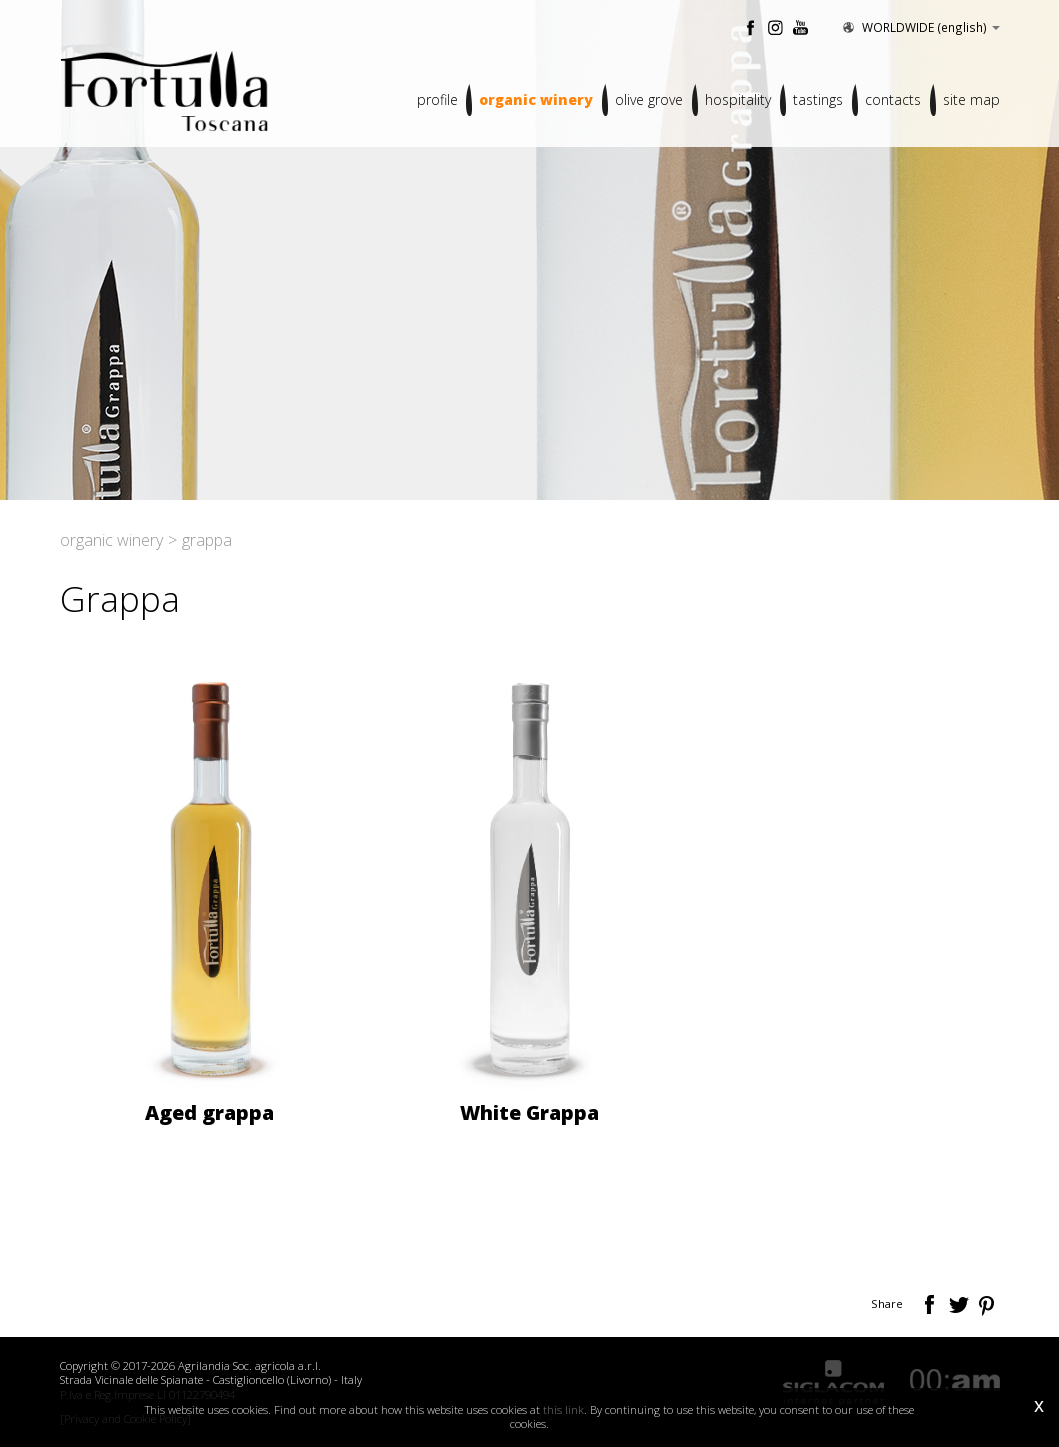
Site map (971, 99)
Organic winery (536, 99)
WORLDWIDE (920, 27)
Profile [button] (436, 99)
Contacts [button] (893, 99)
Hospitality (738, 99)
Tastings (818, 99)
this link (563, 1409)
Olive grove (649, 99)
